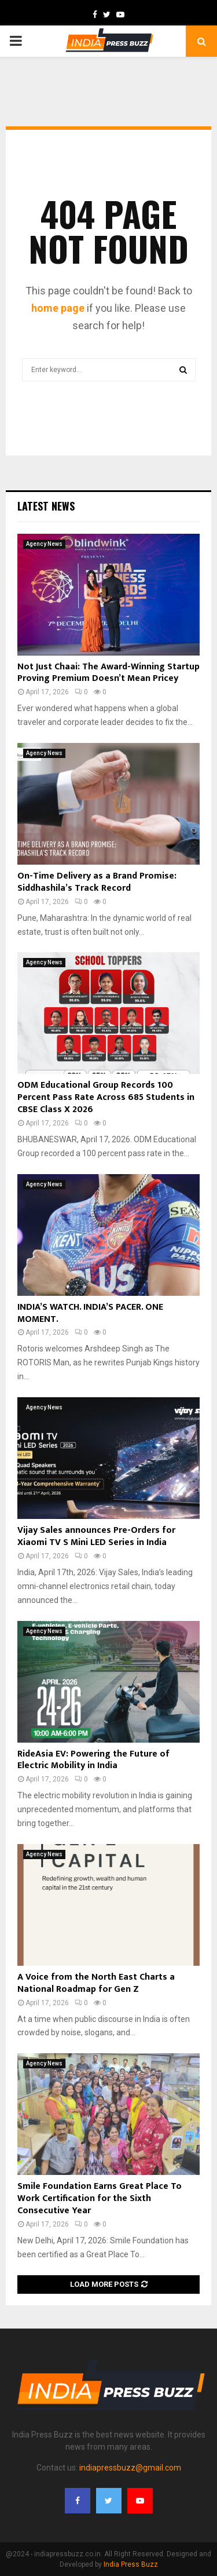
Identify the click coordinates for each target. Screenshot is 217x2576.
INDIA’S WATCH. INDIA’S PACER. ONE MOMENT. (90, 1313)
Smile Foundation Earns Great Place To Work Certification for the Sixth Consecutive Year (99, 2198)
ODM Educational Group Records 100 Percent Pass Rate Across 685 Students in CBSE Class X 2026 (105, 1097)
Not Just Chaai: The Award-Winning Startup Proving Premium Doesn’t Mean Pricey (108, 673)
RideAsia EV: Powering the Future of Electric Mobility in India (93, 1760)
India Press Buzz (131, 2564)
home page (57, 308)
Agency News (44, 544)
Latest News (46, 505)
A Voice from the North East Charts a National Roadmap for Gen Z (96, 1983)
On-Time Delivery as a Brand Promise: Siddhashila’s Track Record (96, 882)
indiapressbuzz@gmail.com (130, 2467)
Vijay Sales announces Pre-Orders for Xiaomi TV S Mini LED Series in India (96, 1536)
